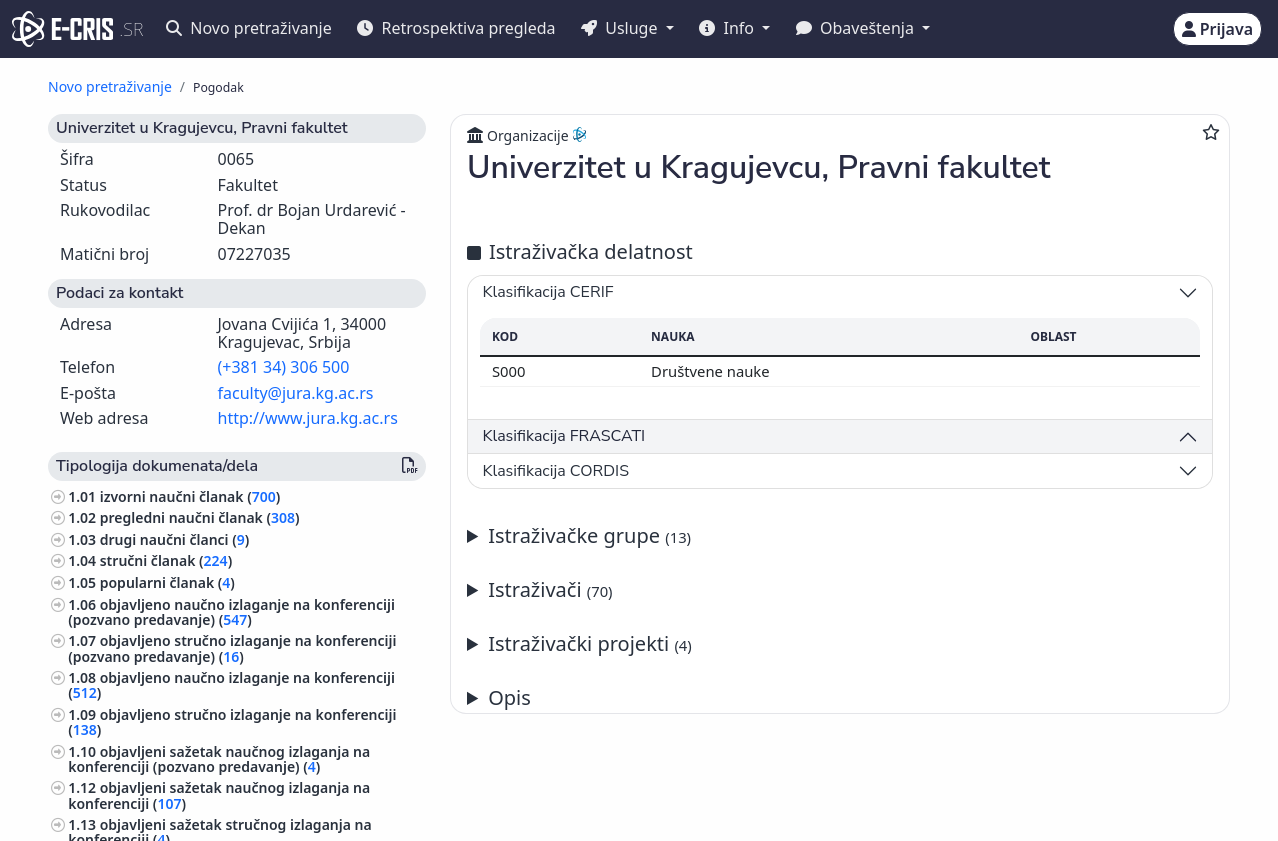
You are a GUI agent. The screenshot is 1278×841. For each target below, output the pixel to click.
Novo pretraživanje (249, 28)
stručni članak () (166, 560)
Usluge (621, 28)
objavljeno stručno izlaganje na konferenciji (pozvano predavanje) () (232, 648)
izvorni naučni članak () (190, 496)
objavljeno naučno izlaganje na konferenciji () (231, 685)
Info (728, 28)
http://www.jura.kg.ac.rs (308, 418)
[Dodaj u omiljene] (1211, 132)
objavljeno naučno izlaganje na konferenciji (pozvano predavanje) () (231, 612)
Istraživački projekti (590, 643)
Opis (509, 697)
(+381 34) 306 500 (284, 367)
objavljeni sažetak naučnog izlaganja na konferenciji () (219, 795)
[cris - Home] (62, 29)
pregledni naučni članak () (200, 517)
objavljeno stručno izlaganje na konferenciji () (232, 722)
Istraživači (550, 589)
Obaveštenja (857, 28)
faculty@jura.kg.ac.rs (296, 393)
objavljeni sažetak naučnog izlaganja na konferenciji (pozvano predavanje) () (219, 759)
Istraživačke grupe (589, 535)
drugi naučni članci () (175, 539)
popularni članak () (167, 582)
